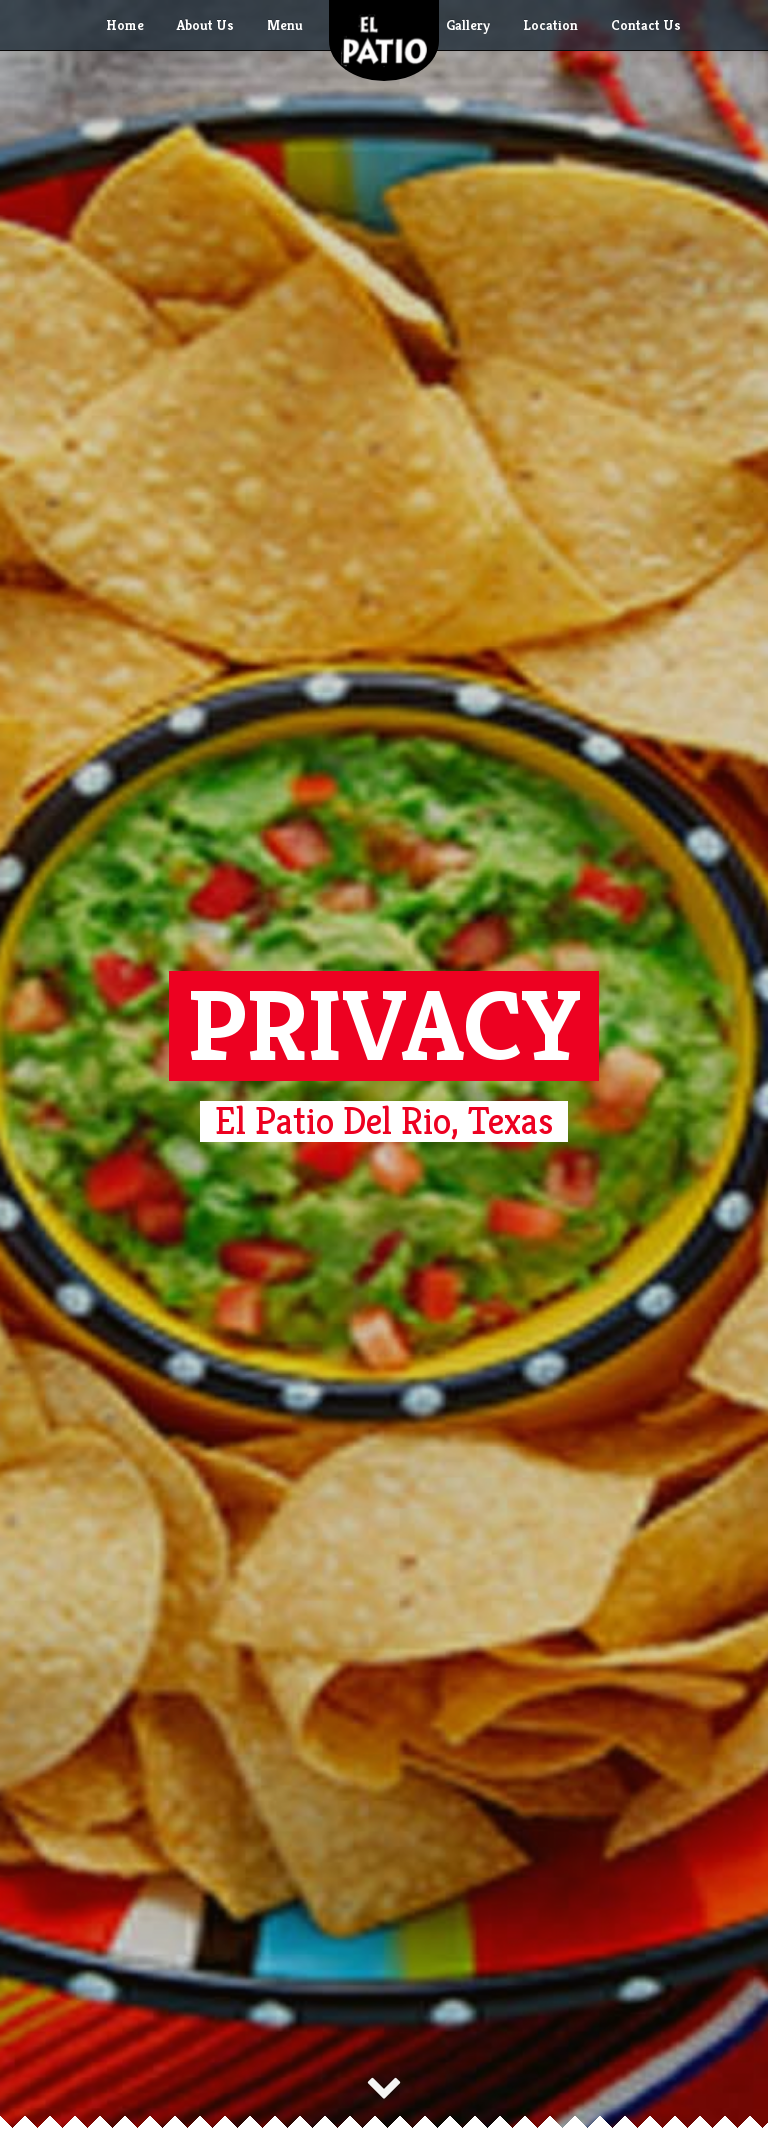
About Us (205, 25)
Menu (285, 25)
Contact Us (646, 25)
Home (125, 25)
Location (550, 25)
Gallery (468, 25)
